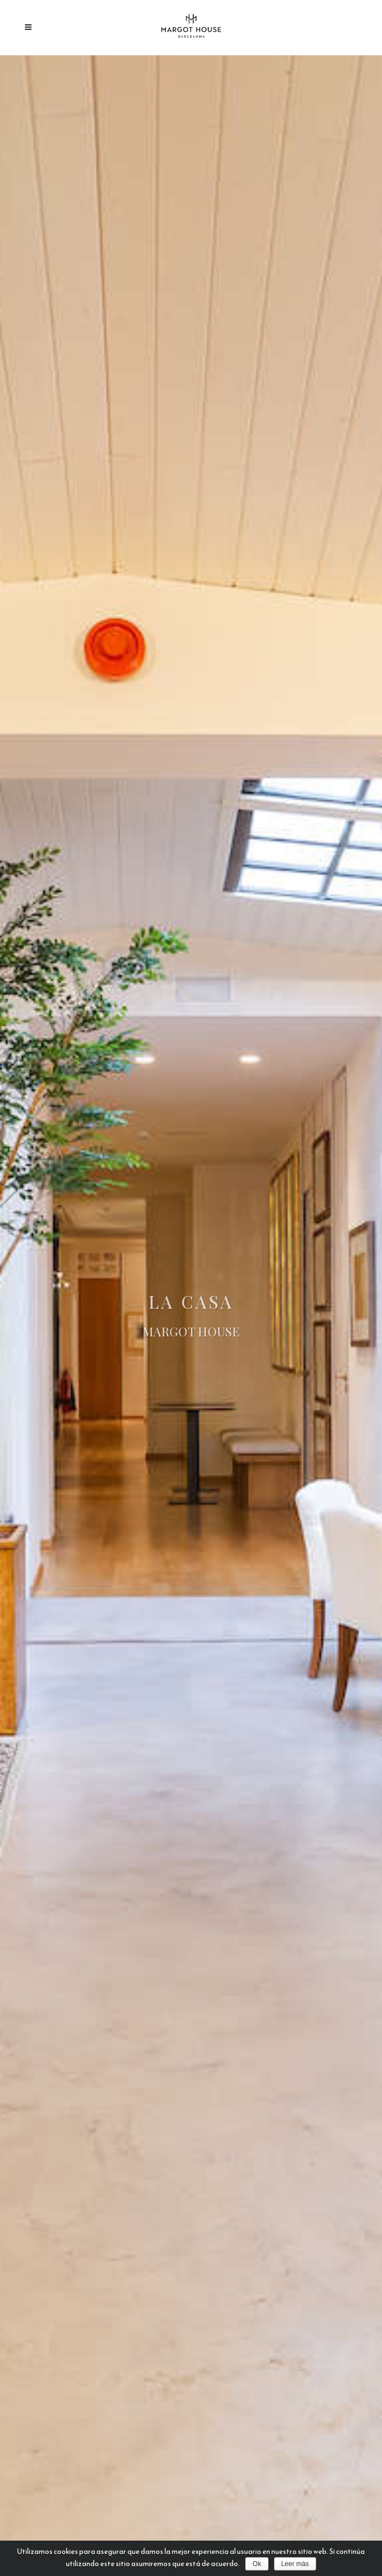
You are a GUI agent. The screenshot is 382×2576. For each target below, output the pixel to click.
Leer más (295, 2564)
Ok (256, 2564)
